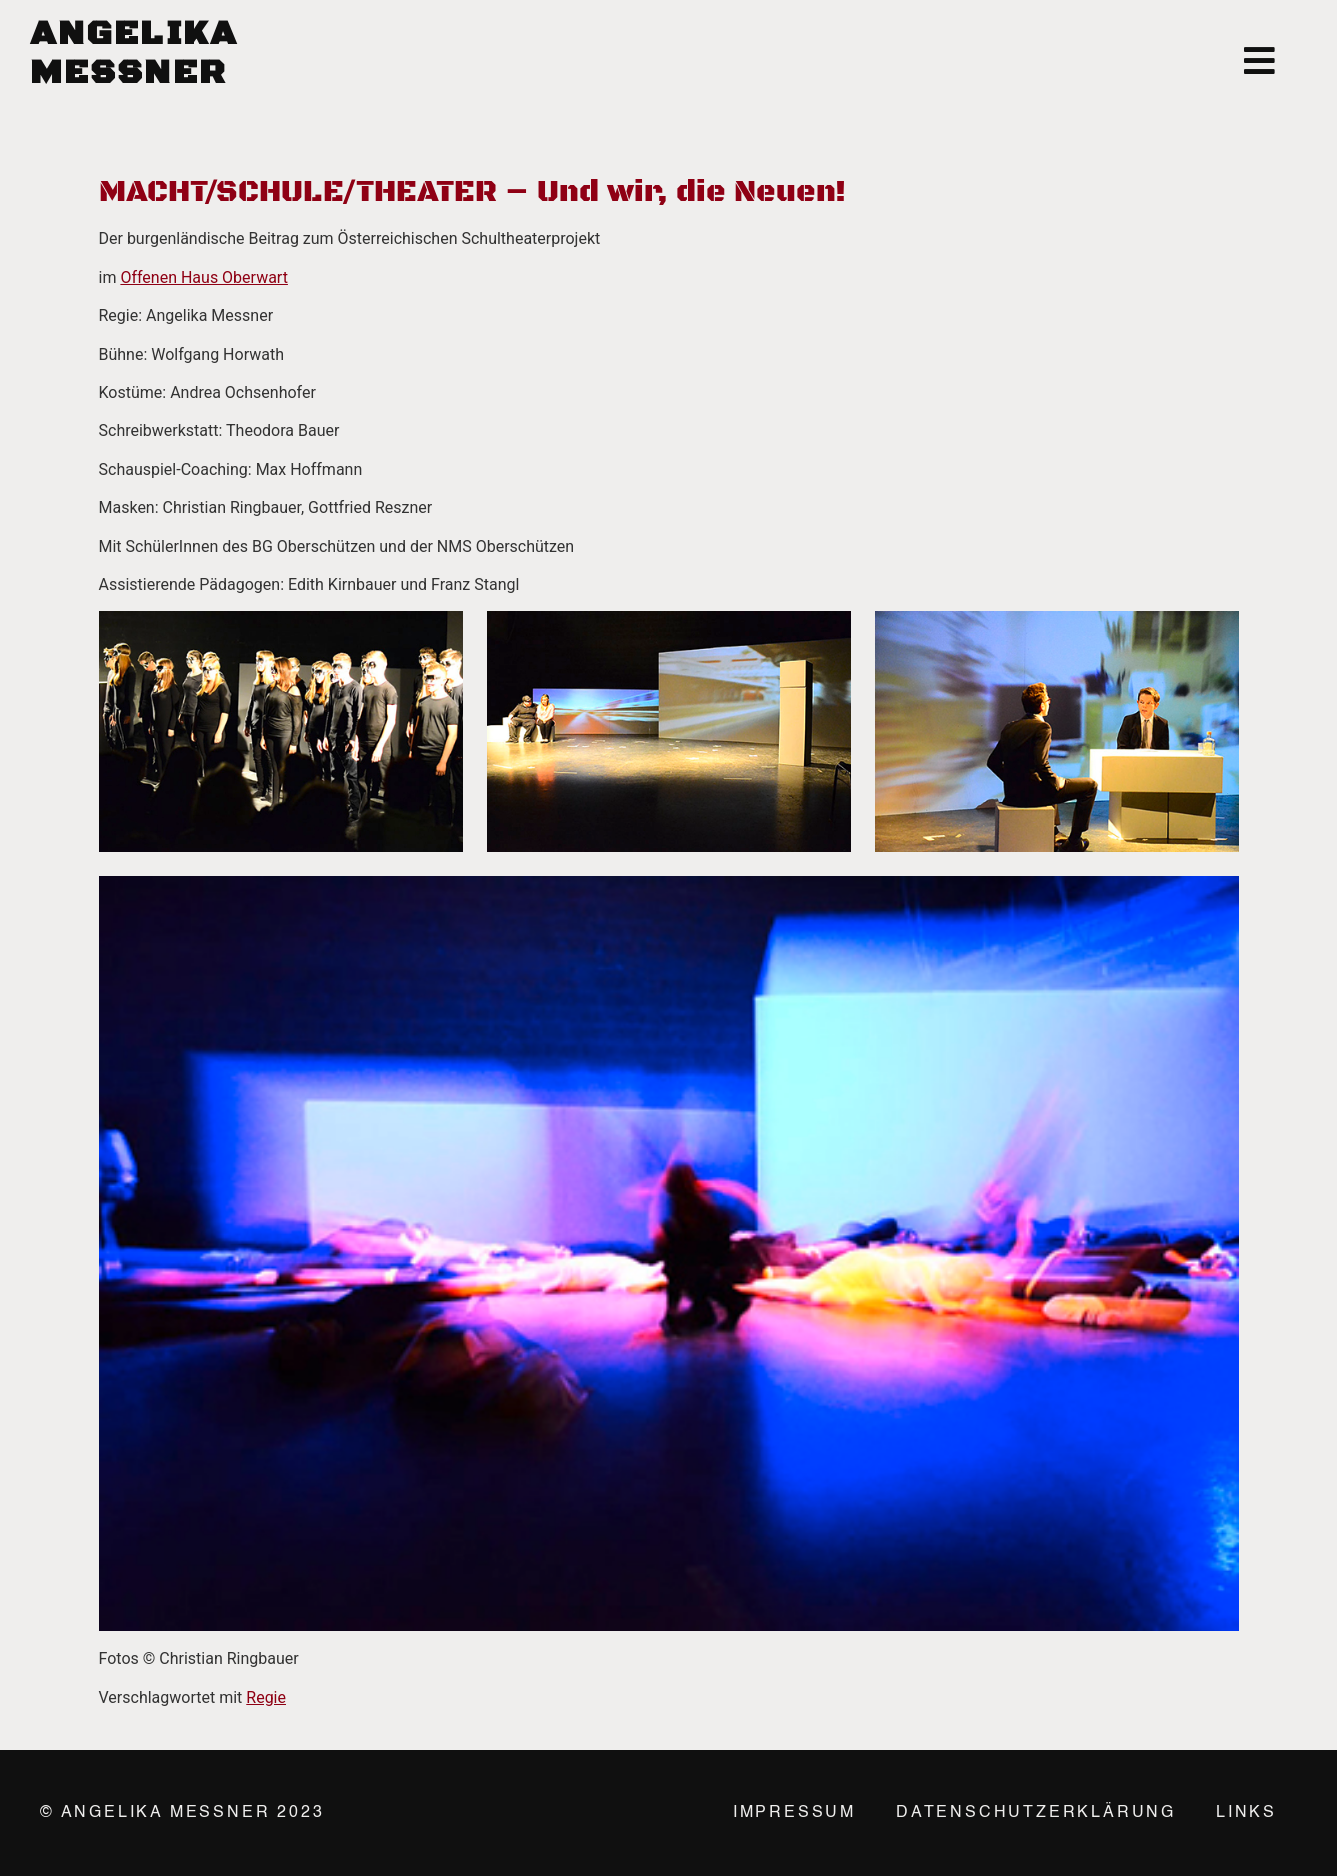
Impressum (794, 1813)
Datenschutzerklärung (1036, 1813)
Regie (266, 1697)
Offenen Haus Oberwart (204, 277)
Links (1246, 1813)
